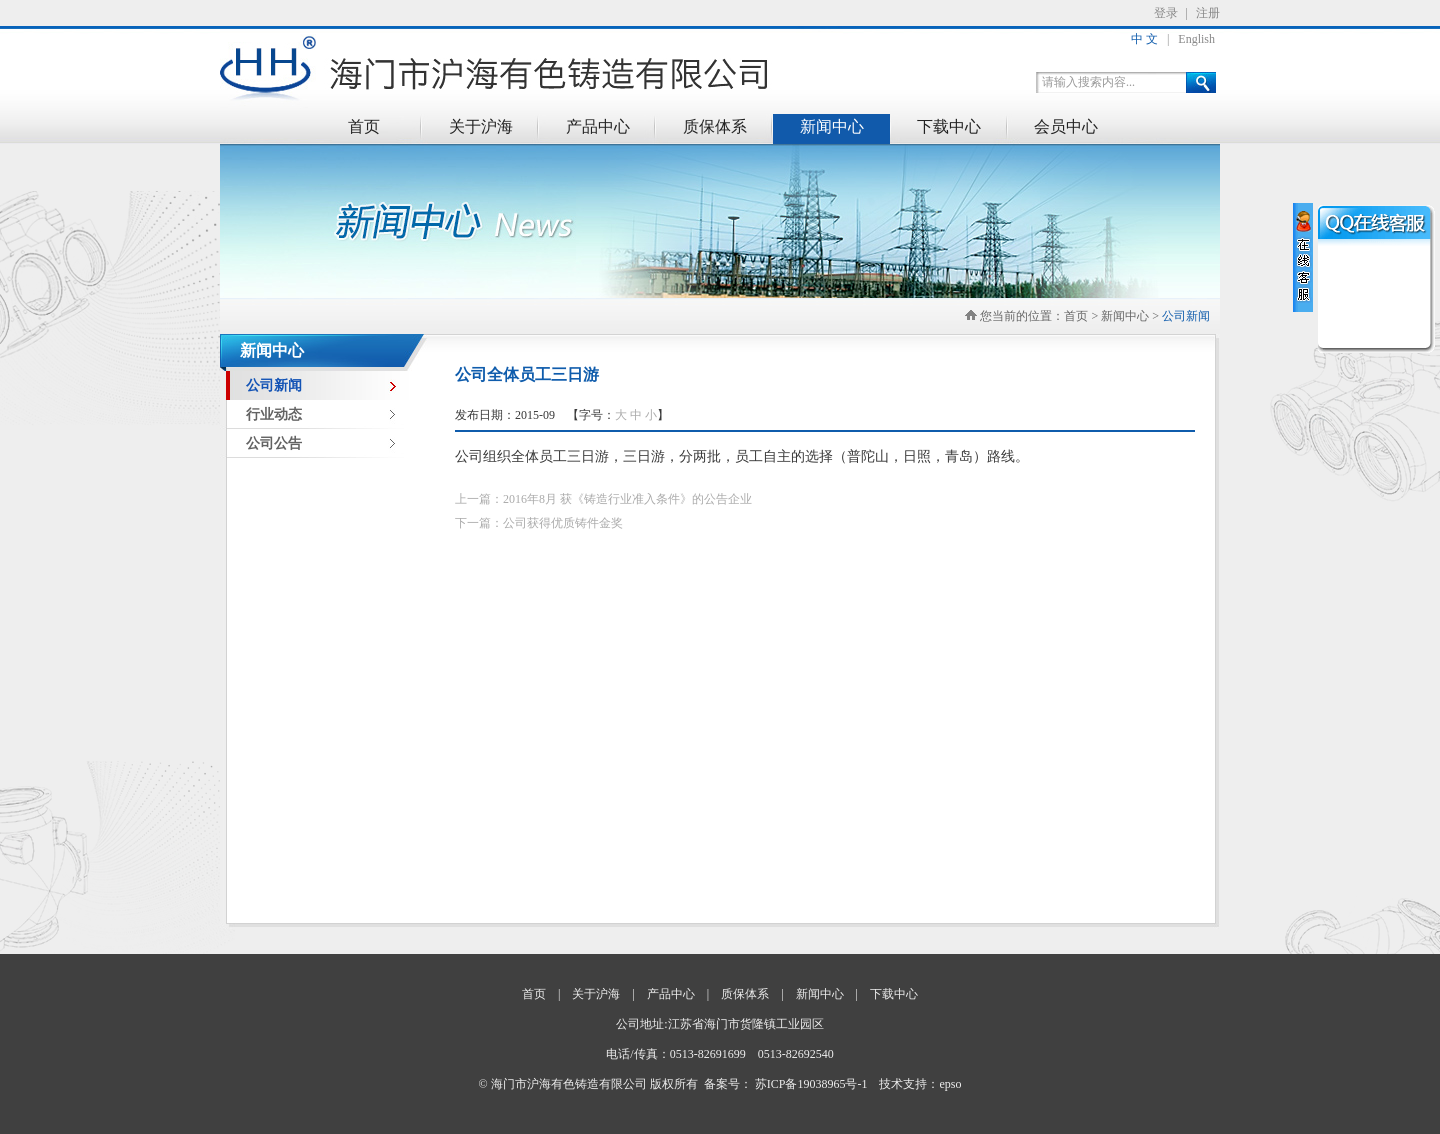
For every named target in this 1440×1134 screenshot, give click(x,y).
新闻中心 (832, 126)
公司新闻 (1186, 316)
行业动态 (274, 414)
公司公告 (274, 443)
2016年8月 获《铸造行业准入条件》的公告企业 (627, 499)
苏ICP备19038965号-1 (811, 1084)
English (1196, 39)
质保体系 (715, 126)
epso (950, 1084)
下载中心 (949, 126)
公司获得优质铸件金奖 (563, 523)
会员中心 (1066, 126)
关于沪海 (481, 126)
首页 (364, 126)
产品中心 (598, 126)
